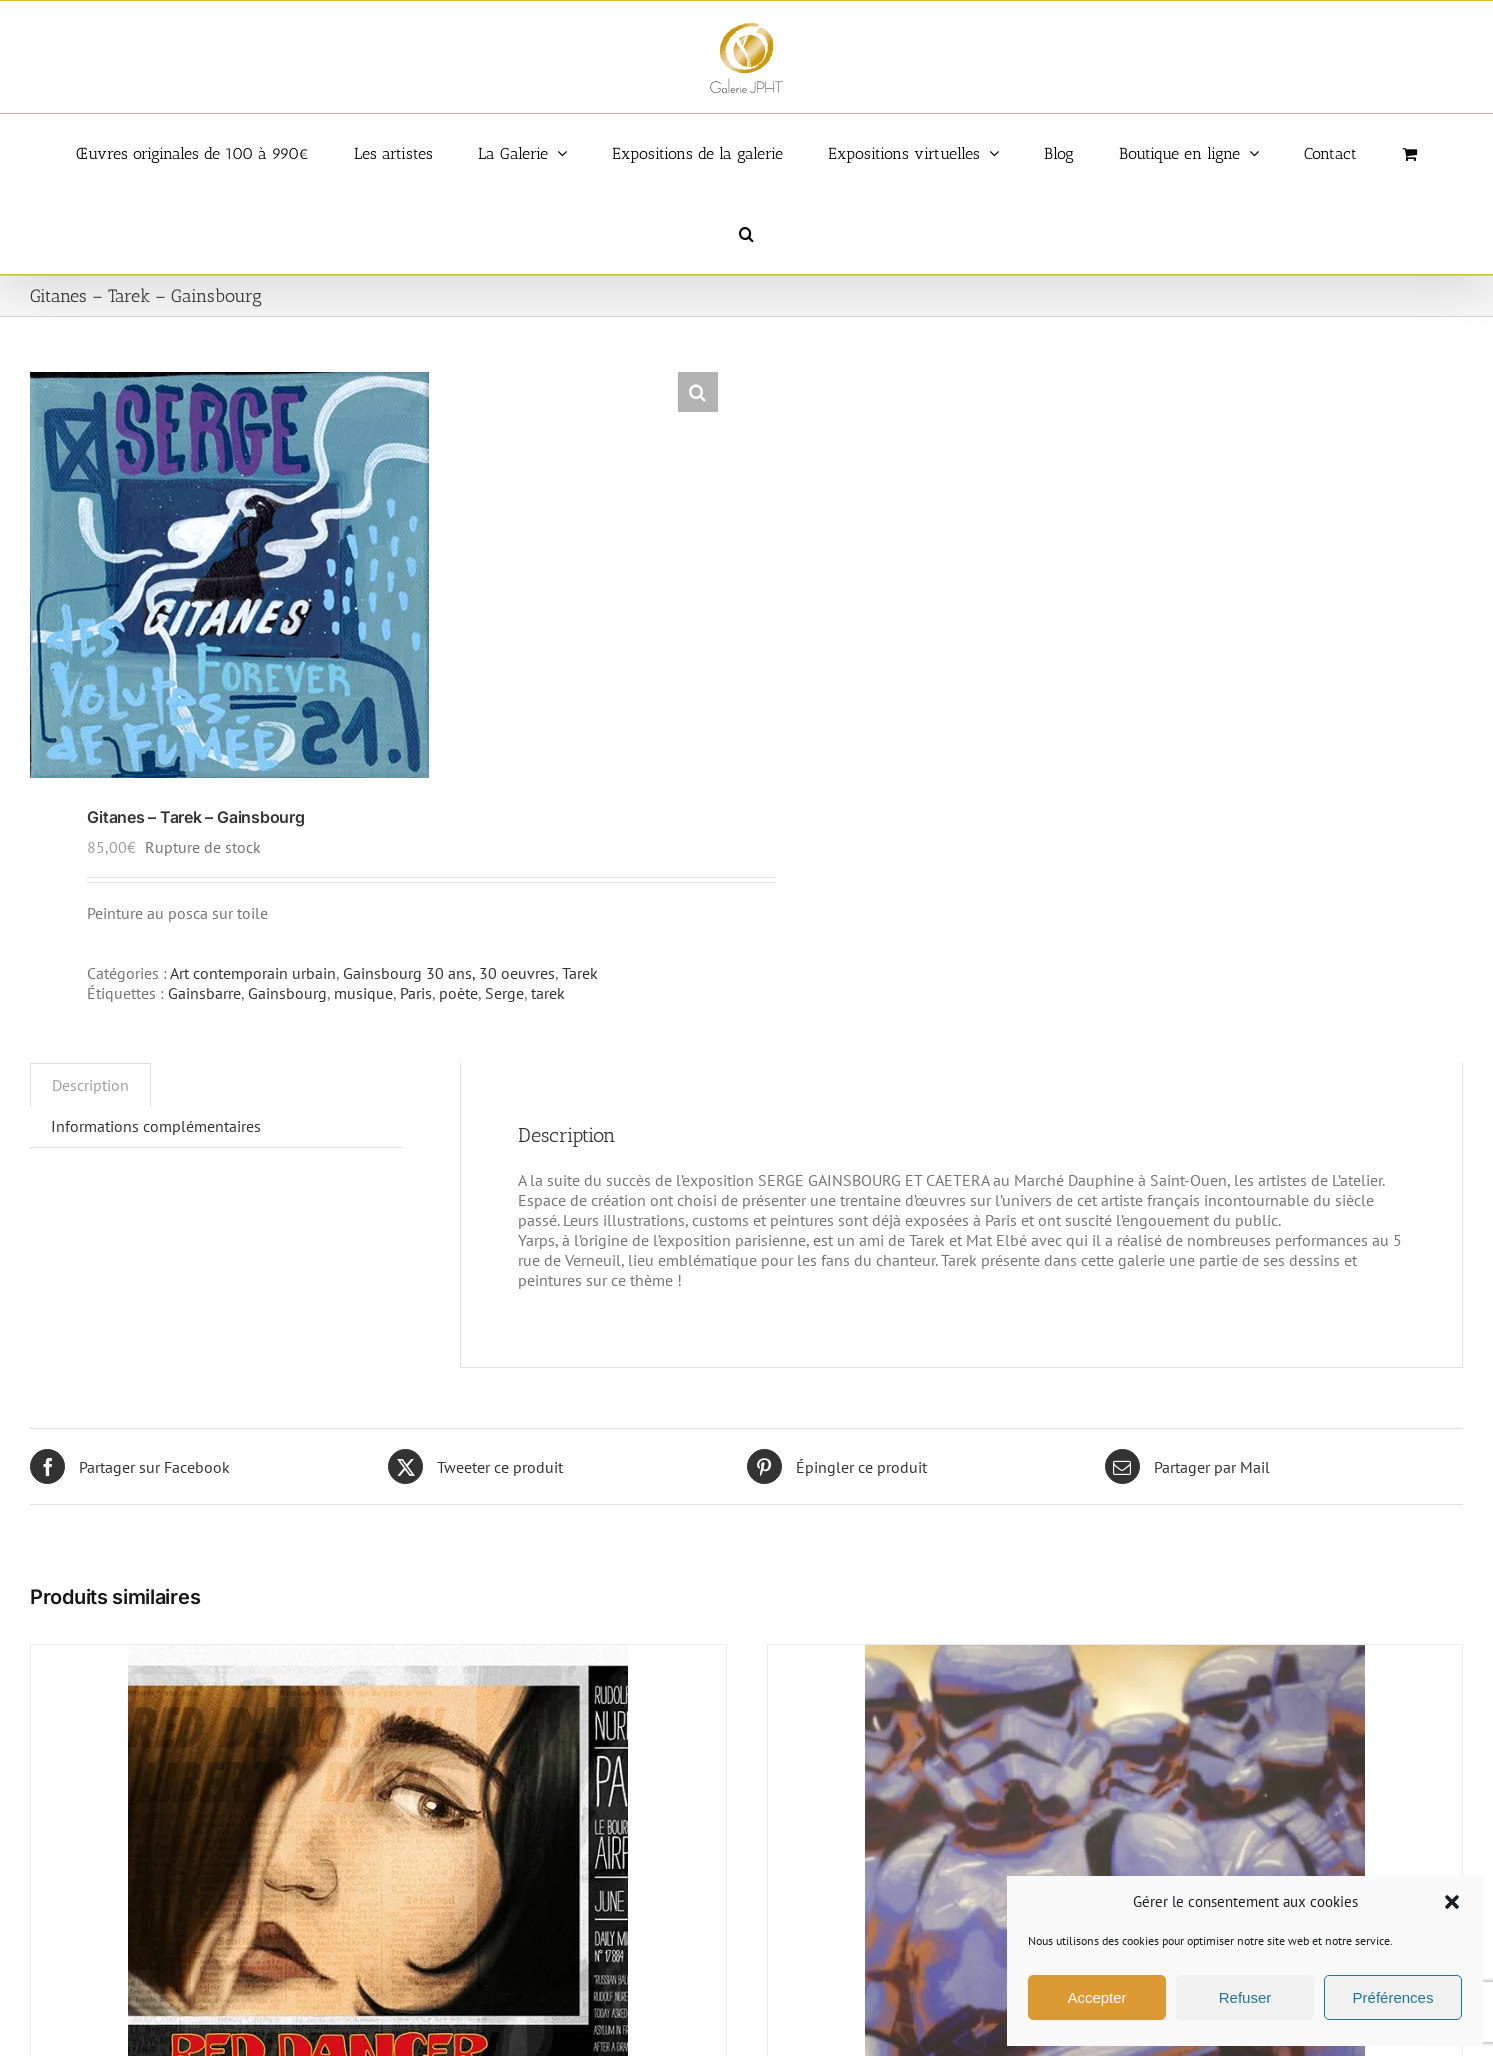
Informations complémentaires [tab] (156, 1126)
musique (363, 993)
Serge (504, 993)
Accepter (1096, 1997)
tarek (548, 993)
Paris (416, 993)
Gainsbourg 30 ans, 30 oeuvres (449, 973)
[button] (1452, 1902)
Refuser (1245, 1997)
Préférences (1393, 1997)
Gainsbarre (204, 993)
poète (458, 993)
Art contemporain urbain (253, 973)
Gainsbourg (287, 993)
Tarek (580, 973)
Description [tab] (90, 1085)
